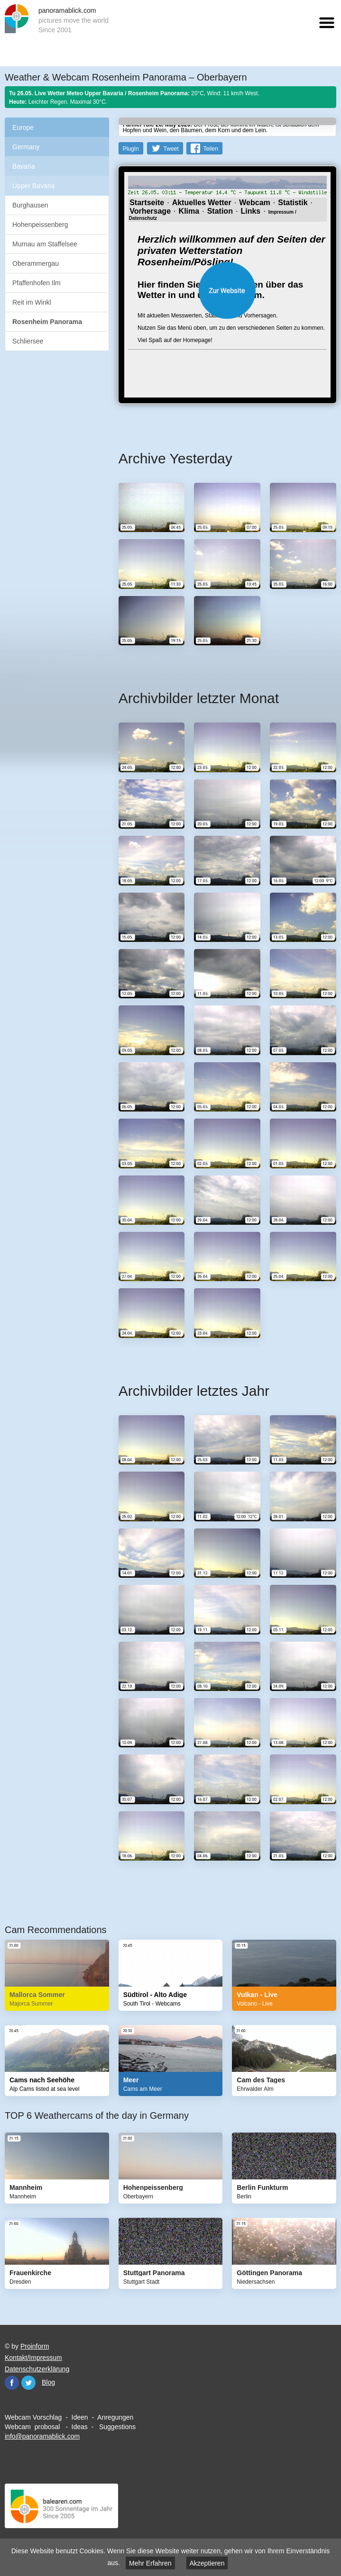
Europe (23, 127)
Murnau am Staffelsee (44, 244)
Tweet (171, 148)
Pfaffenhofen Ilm (36, 283)
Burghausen (30, 205)
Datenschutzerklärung (37, 2369)
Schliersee (27, 341)
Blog (48, 2382)
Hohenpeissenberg (40, 224)
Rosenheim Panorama (47, 321)
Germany (26, 147)
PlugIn (131, 148)
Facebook (12, 2383)
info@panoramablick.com (42, 2436)
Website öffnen (227, 290)
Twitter (28, 2383)
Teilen (210, 148)
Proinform (34, 2346)
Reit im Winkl (31, 302)
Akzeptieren (207, 2563)
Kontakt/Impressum (33, 2357)
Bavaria (23, 166)
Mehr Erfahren (150, 2563)
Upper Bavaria (33, 186)
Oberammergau (35, 263)
